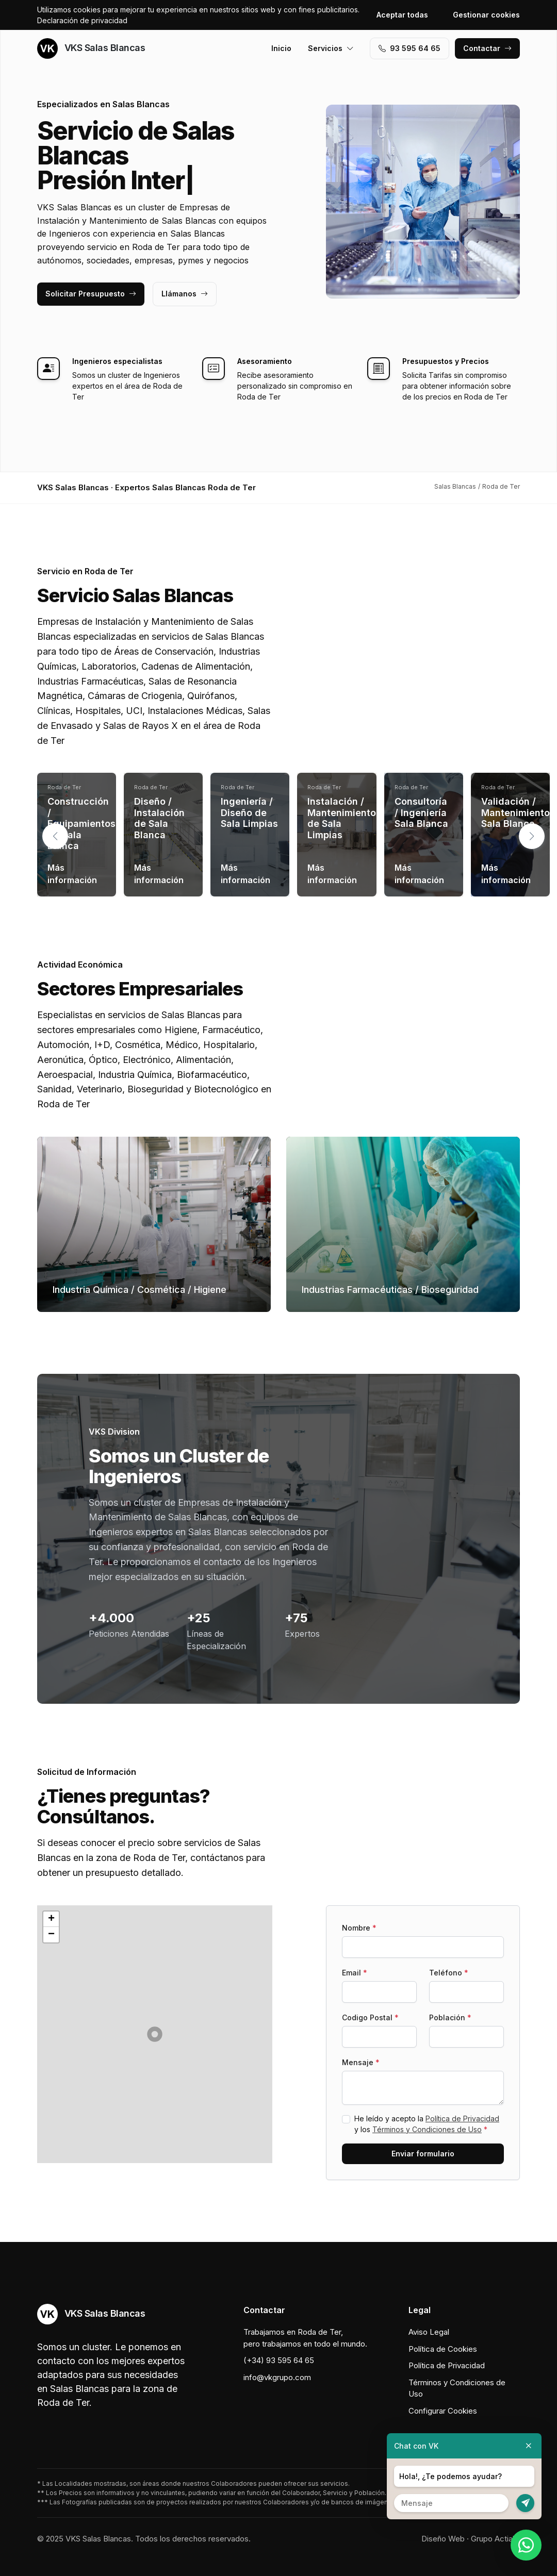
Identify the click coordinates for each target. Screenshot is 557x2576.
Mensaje (361, 2062)
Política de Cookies (442, 2349)
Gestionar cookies (486, 14)
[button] (532, 836)
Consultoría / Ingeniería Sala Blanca (421, 812)
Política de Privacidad (462, 2118)
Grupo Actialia (495, 2539)
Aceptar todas (402, 14)
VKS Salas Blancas (91, 48)
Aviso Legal (428, 2332)
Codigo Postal (370, 2017)
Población (450, 2017)
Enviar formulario (422, 2153)
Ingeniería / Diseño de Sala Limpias (249, 812)
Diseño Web (443, 2539)
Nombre (359, 1927)
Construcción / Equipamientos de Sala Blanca (81, 823)
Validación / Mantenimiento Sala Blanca (515, 812)
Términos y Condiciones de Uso (427, 2129)
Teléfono (448, 1972)
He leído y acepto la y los (426, 2124)
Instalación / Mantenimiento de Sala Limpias (341, 818)
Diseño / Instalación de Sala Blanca (159, 818)
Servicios (331, 48)
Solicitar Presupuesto (90, 293)
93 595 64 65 (409, 48)
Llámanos (184, 293)
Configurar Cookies (442, 2411)
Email (354, 1972)
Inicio (281, 48)
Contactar (487, 48)
